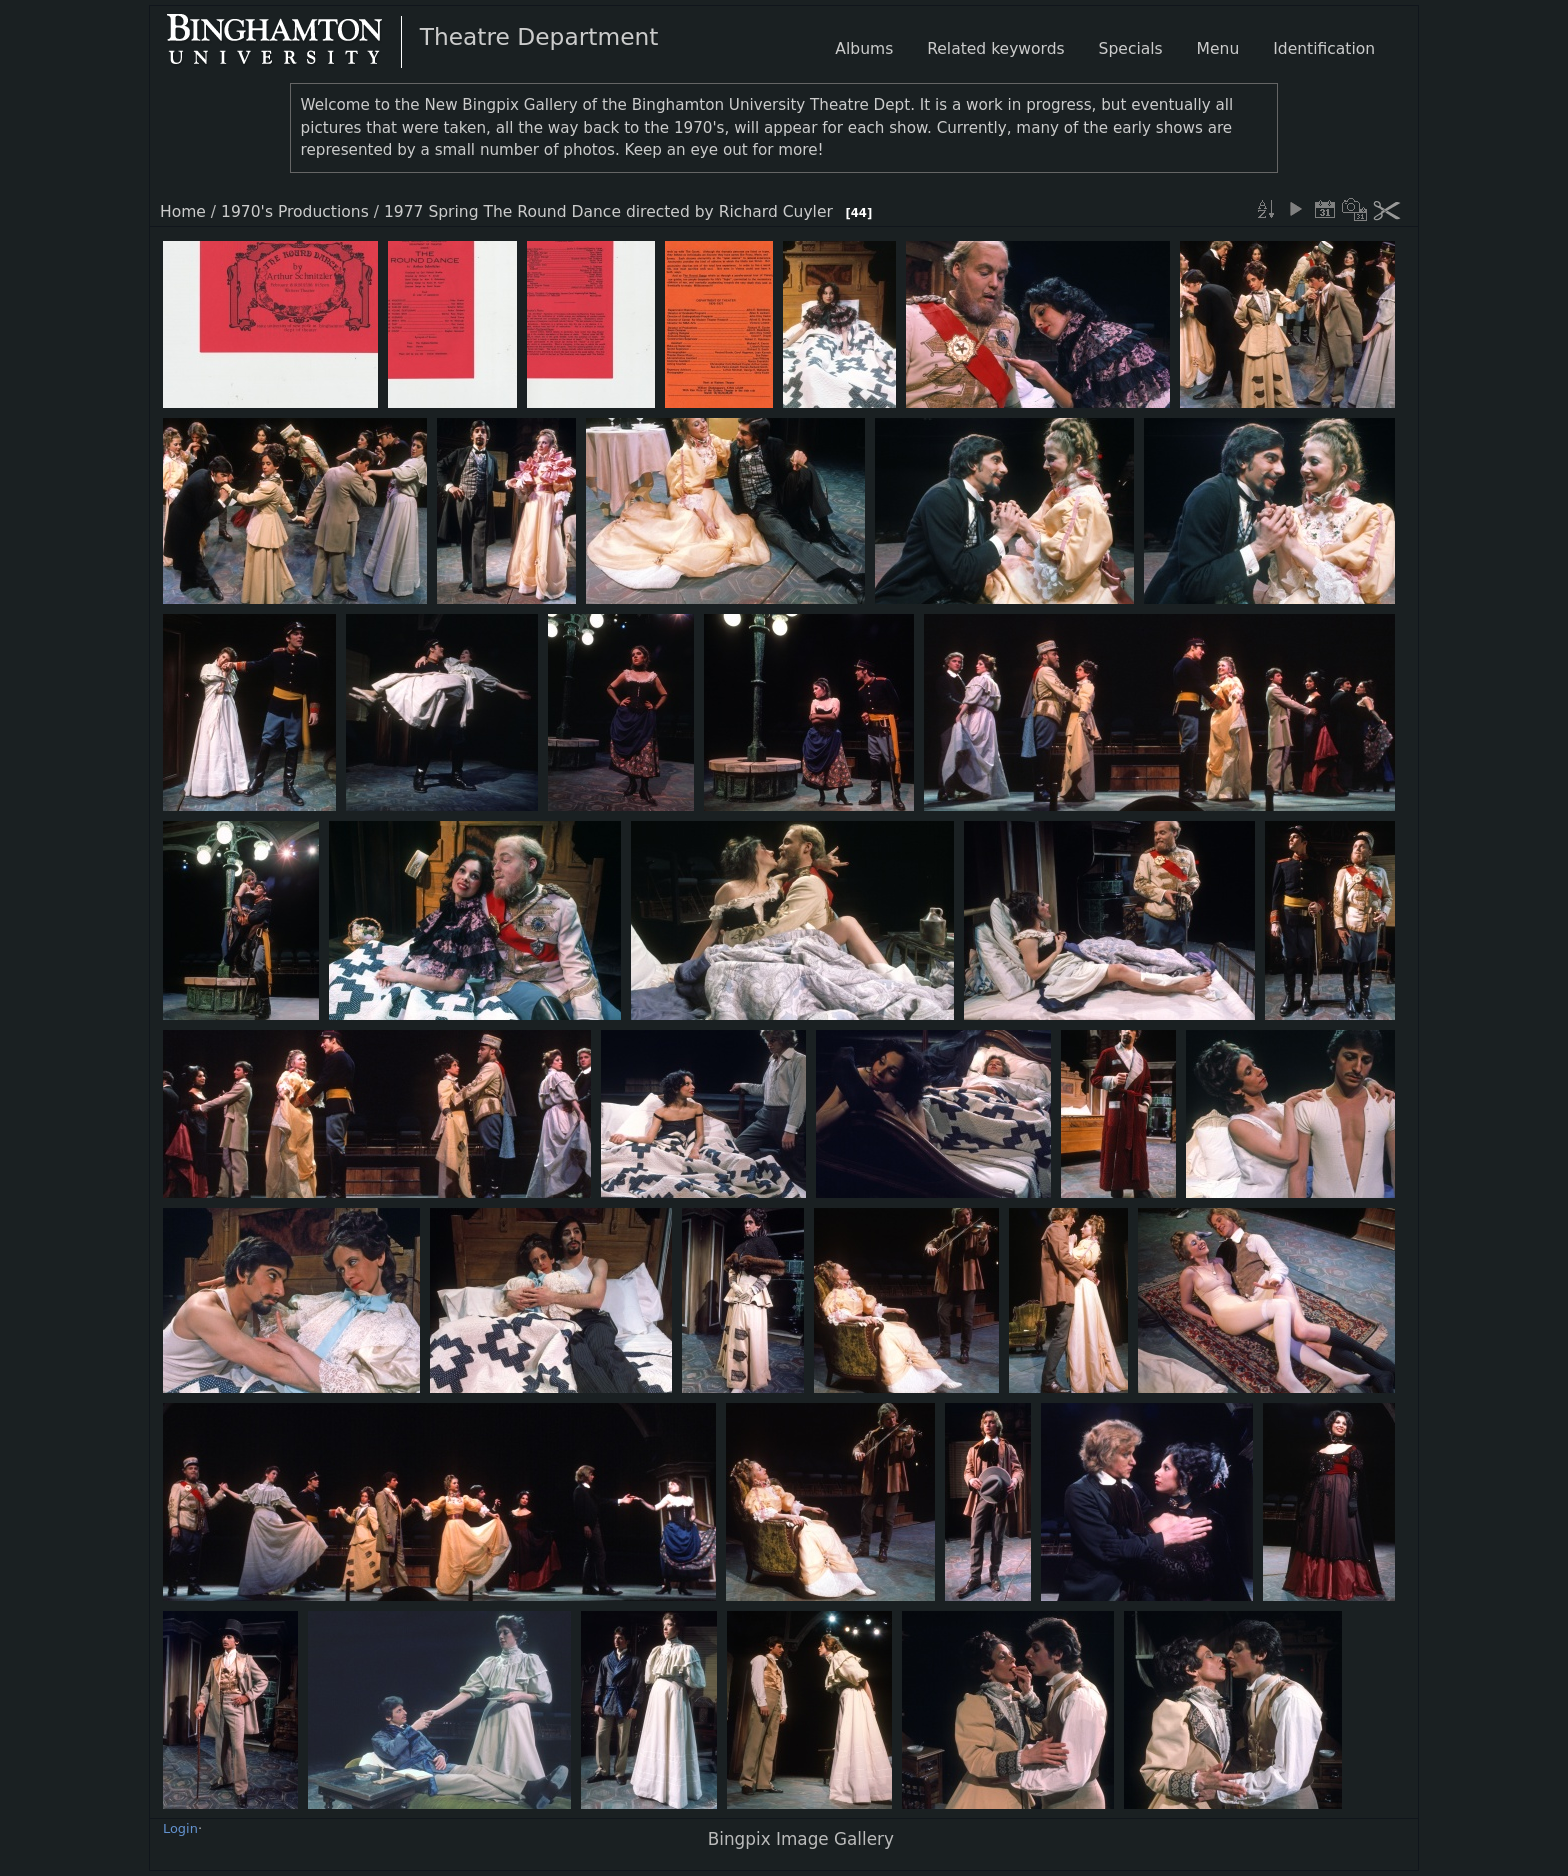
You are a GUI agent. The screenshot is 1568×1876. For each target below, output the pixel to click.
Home (183, 212)
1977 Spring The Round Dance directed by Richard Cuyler (608, 212)
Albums (864, 49)
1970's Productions (295, 212)
